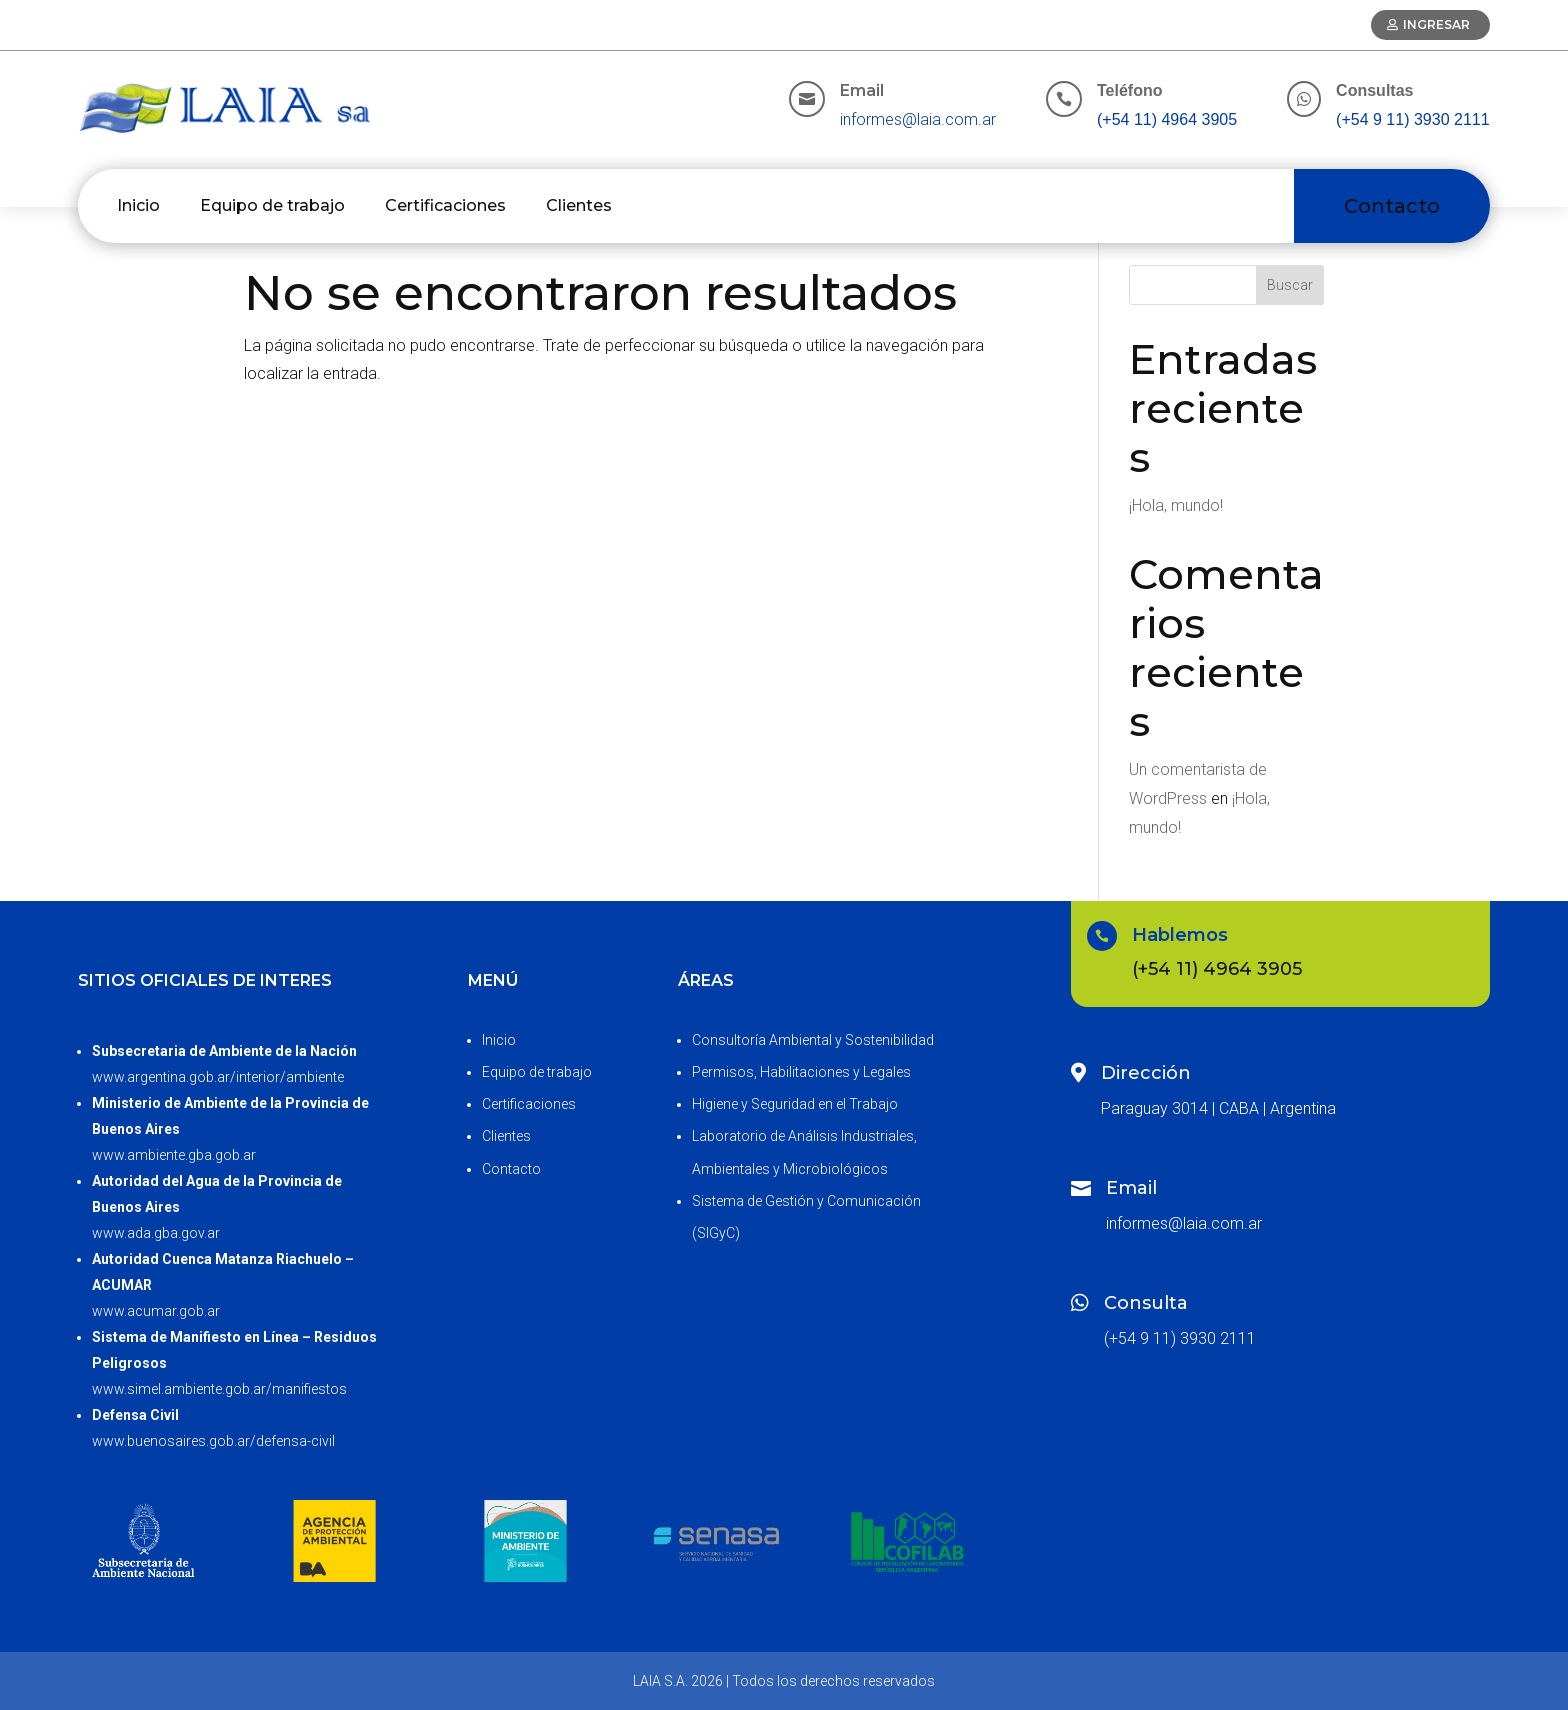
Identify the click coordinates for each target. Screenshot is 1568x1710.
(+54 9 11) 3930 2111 (1412, 119)
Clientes (579, 205)
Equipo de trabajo (272, 205)
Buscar (1290, 285)
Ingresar (1436, 24)
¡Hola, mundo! (1176, 505)
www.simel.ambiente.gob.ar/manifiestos (219, 1389)
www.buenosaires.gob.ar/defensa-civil (213, 1441)
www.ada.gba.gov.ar (156, 1233)
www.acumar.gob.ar (156, 1311)
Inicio (138, 205)
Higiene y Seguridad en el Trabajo (795, 1104)
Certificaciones (445, 205)
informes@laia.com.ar (918, 119)
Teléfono (1129, 90)
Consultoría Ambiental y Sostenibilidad (813, 1040)
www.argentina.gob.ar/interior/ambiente (218, 1077)
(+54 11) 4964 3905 (1167, 119)
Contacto (1392, 206)
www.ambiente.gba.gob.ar (174, 1155)
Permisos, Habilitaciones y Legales (801, 1072)
